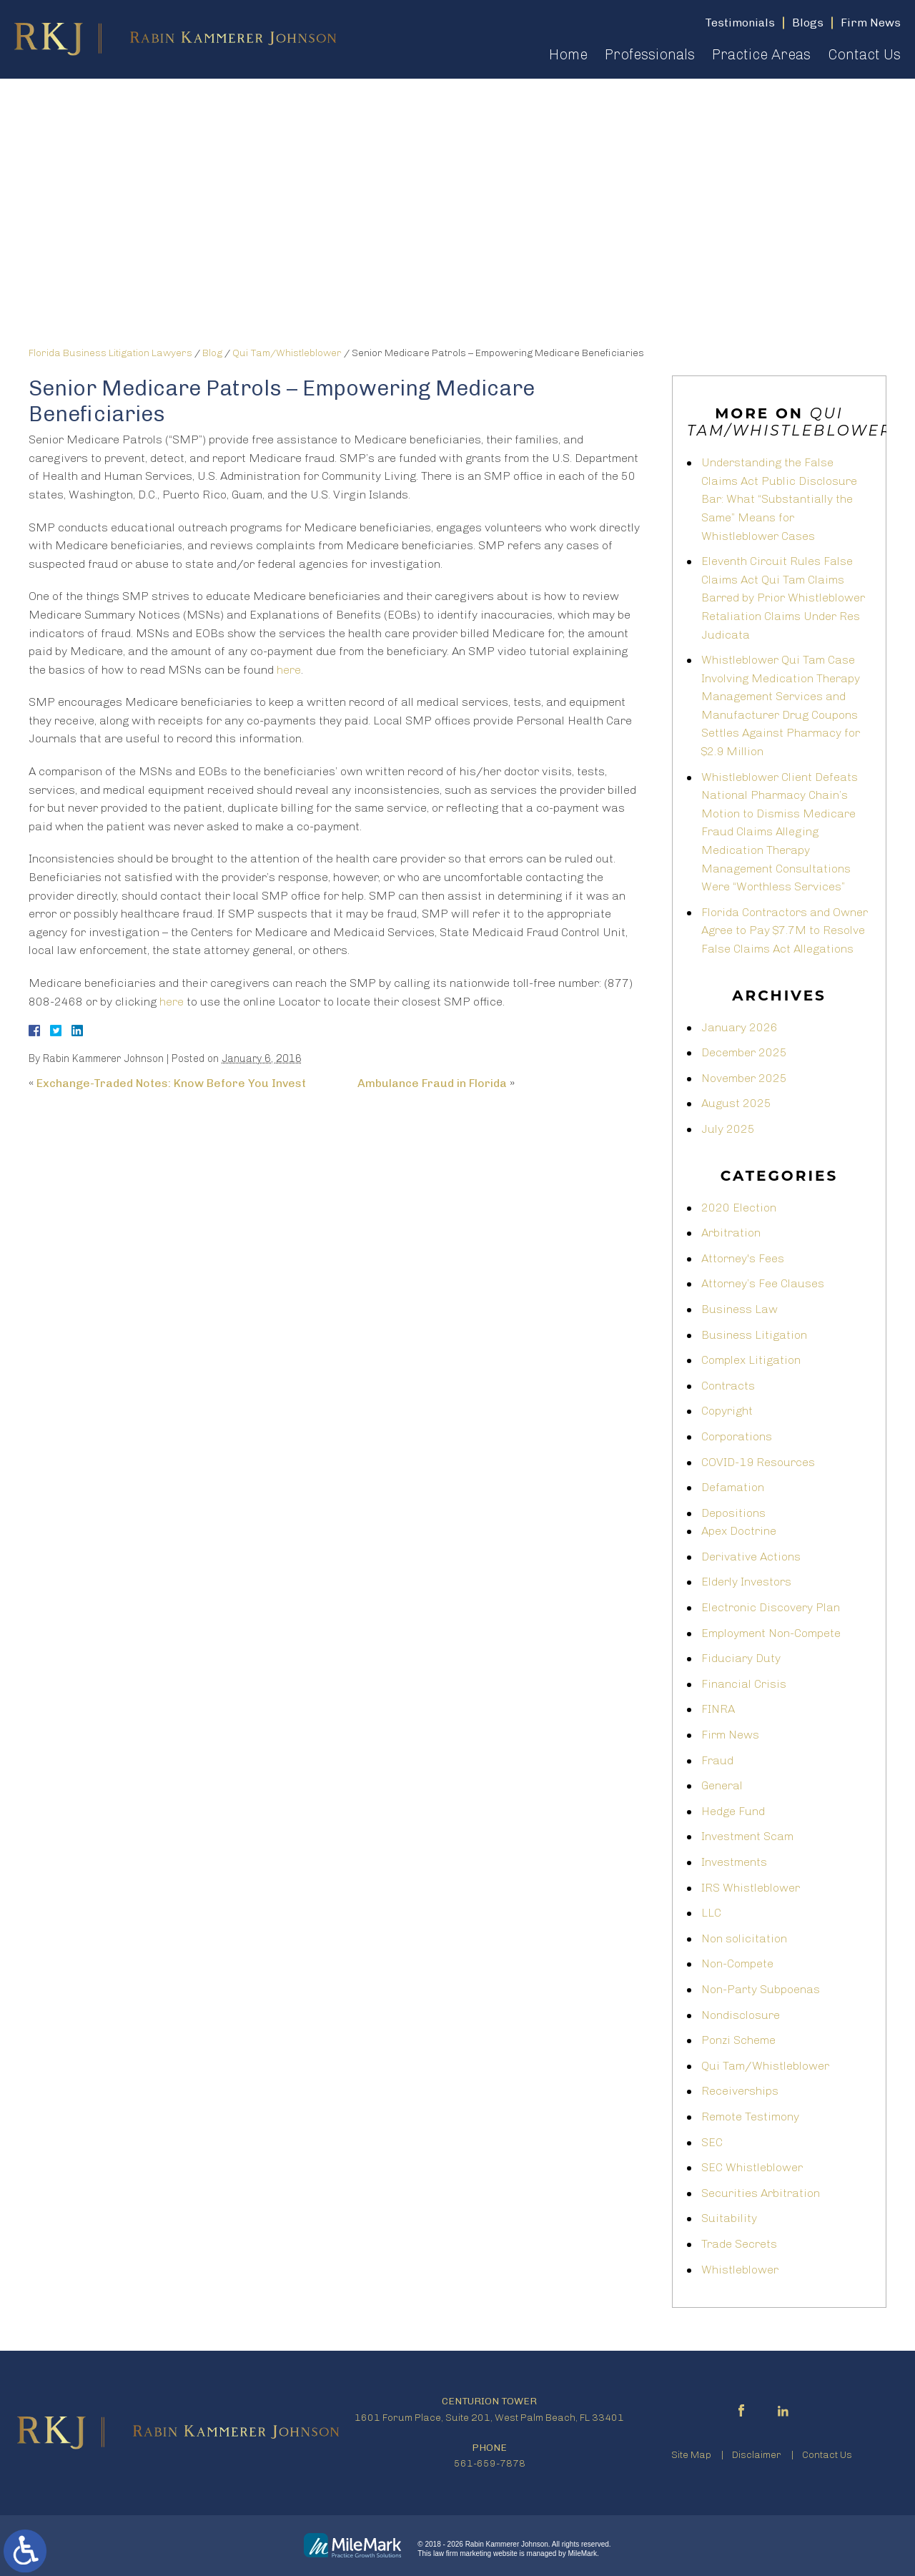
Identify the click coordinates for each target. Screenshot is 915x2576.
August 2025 (736, 1103)
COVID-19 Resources (758, 1462)
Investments (734, 1862)
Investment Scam (747, 1836)
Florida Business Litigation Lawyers (110, 353)
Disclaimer (756, 2455)
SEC (712, 2142)
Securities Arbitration (760, 2193)
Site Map (691, 2455)
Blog (212, 353)
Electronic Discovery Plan (770, 1607)
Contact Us (864, 54)
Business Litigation (754, 1335)
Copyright (727, 1410)
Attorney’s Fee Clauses (762, 1283)
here (289, 670)
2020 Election (738, 1207)
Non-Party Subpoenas (760, 1989)
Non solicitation (744, 1938)
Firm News (730, 1734)
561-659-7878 (489, 2463)
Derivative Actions (751, 1556)
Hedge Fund (733, 1811)
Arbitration (731, 1232)
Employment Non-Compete (771, 1633)
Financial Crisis (743, 1684)
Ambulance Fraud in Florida (432, 1083)
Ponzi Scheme (738, 2040)
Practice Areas (761, 54)
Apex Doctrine (738, 1531)
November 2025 (744, 1078)
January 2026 (739, 1027)
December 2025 (744, 1052)
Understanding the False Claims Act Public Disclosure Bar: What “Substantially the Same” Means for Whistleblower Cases (779, 499)
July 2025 (728, 1129)
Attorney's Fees (742, 1258)
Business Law (739, 1309)
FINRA (718, 1709)
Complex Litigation (751, 1360)
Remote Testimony (750, 2116)
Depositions (733, 1513)
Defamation (732, 1487)
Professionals (650, 54)
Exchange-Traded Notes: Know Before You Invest (171, 1083)
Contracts (728, 1385)
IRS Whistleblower (750, 1887)
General (722, 1785)
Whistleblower (739, 2269)
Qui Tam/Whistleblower (287, 353)
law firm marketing (462, 2553)
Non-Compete (737, 1963)
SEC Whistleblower (752, 2167)
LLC (711, 1912)
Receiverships (739, 2091)
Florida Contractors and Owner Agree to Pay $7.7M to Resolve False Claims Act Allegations (784, 930)
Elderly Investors (746, 1581)
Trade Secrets (739, 2244)
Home (568, 54)
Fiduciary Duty (741, 1658)
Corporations (736, 1436)
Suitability (729, 2218)
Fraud (717, 1760)
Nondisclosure (740, 2015)
